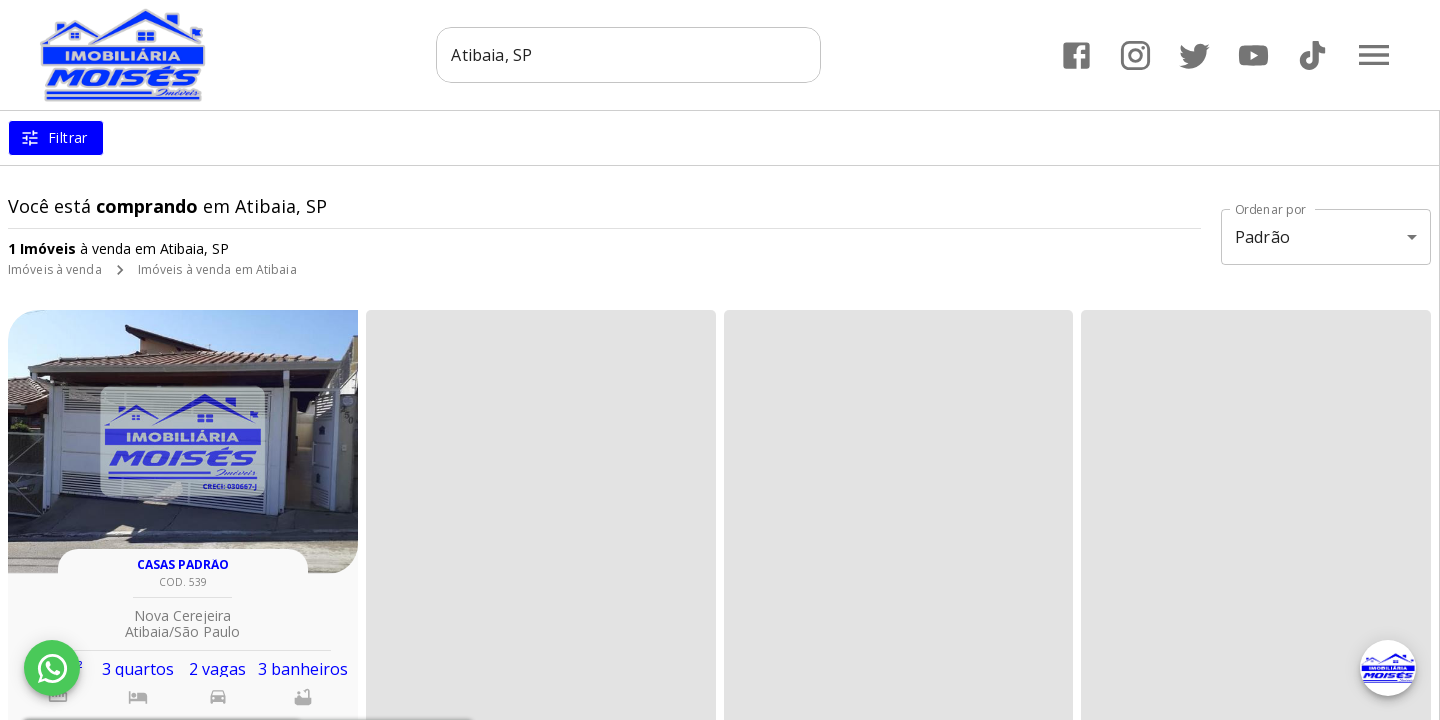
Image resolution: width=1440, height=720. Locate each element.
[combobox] (629, 55)
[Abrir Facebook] (1076, 55)
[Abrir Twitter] (1194, 55)
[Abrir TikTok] (1312, 55)
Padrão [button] (1262, 237)
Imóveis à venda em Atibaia (217, 269)
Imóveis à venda (55, 269)
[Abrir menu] (1374, 55)
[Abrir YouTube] (1253, 55)
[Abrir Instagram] (1135, 55)
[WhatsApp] (52, 668)
